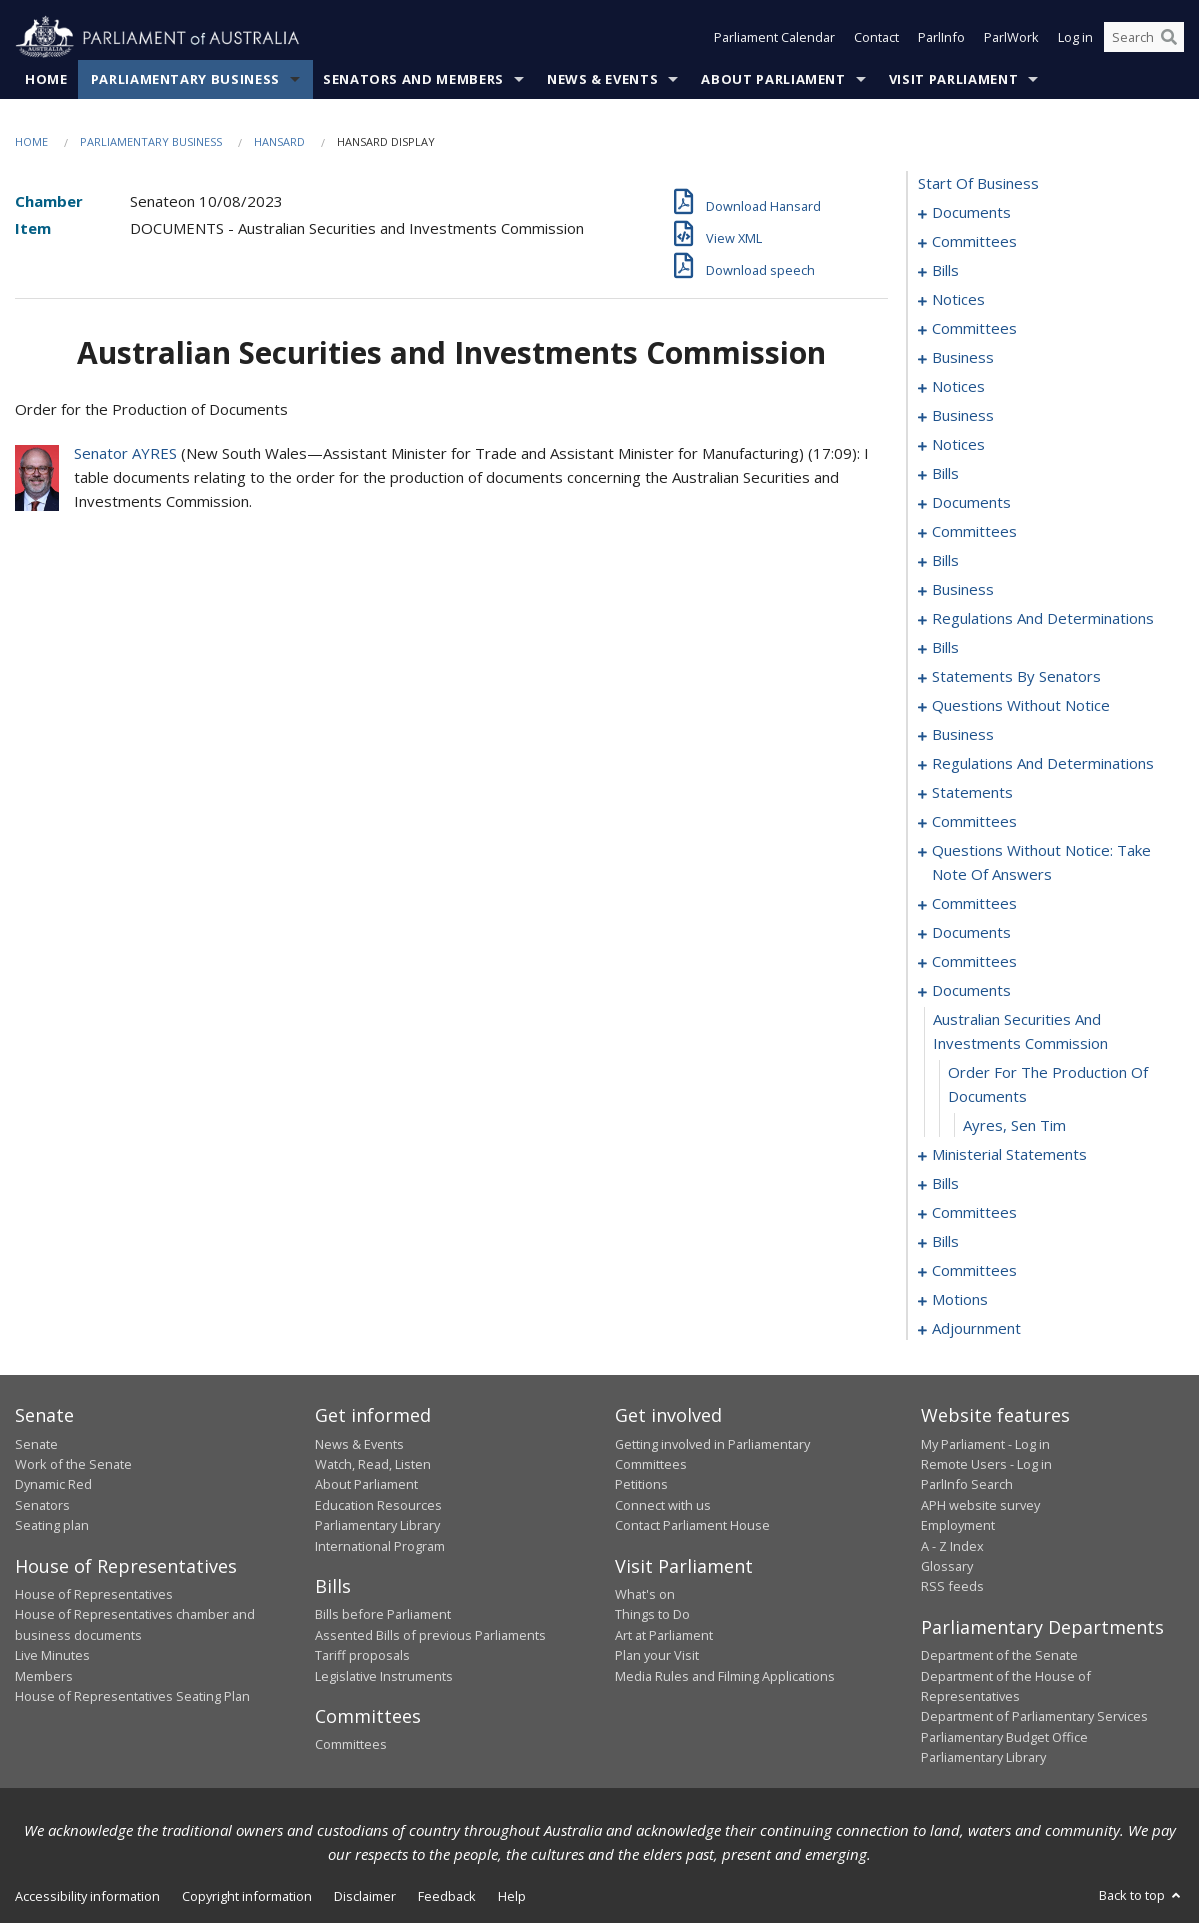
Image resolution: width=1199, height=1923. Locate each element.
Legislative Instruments (384, 1676)
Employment (958, 1526)
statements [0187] (972, 793)
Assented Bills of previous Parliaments (430, 1635)
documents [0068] (971, 503)
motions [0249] (960, 1300)
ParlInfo (941, 38)
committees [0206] (974, 904)
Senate (36, 1444)
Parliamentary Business (185, 79)
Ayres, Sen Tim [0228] (1014, 1126)
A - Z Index (952, 1546)
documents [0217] (971, 933)
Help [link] (512, 1896)
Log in (1075, 38)
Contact (876, 38)
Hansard (279, 141)
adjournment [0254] (976, 1329)
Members (44, 1676)
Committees (351, 1745)
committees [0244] (974, 1271)
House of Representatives (94, 1594)
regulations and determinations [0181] (1043, 764)
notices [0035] (958, 300)
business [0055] (963, 416)
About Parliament (773, 79)
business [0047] (963, 358)
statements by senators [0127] (1016, 677)
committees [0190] (974, 822)
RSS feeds (952, 1587)
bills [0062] (945, 474)
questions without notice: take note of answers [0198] (1041, 863)
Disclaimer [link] (365, 1896)
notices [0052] (958, 387)
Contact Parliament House (692, 1526)
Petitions (641, 1485)
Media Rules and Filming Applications (725, 1676)
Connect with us (663, 1505)
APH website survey (980, 1505)
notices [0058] (958, 445)
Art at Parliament (664, 1635)
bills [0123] (945, 648)
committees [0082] (974, 532)
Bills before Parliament (383, 1615)
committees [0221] (974, 962)
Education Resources (378, 1505)
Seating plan (52, 1526)
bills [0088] (945, 561)
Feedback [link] (447, 1896)
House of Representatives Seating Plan (132, 1696)
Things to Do (652, 1615)
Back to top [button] (1141, 1895)
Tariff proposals (362, 1656)
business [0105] (963, 590)
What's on (645, 1594)
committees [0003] (974, 242)
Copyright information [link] (247, 1896)
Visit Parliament (953, 79)
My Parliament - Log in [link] (985, 1444)
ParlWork (1011, 38)
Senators (42, 1505)
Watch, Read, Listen (373, 1464)
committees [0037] (974, 329)
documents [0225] (971, 991)
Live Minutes (52, 1656)
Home (46, 79)
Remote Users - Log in (986, 1464)
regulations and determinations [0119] (1043, 619)
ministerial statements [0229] (1009, 1155)
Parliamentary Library (377, 1526)
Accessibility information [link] (87, 1896)
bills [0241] (945, 1242)
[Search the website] (1144, 38)
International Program (380, 1546)
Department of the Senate (999, 1656)
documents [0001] (971, 213)
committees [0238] (974, 1213)
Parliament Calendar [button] (774, 38)
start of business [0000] (978, 184)
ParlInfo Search (967, 1485)
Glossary (947, 1566)
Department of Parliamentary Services (1034, 1717)
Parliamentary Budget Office (1004, 1737)
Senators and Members (413, 79)
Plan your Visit (657, 1656)
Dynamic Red (53, 1485)
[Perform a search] (1169, 38)
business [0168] (963, 735)
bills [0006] (945, 271)
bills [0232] (945, 1184)
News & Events (602, 79)
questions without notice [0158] (1021, 706)
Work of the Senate (73, 1464)
